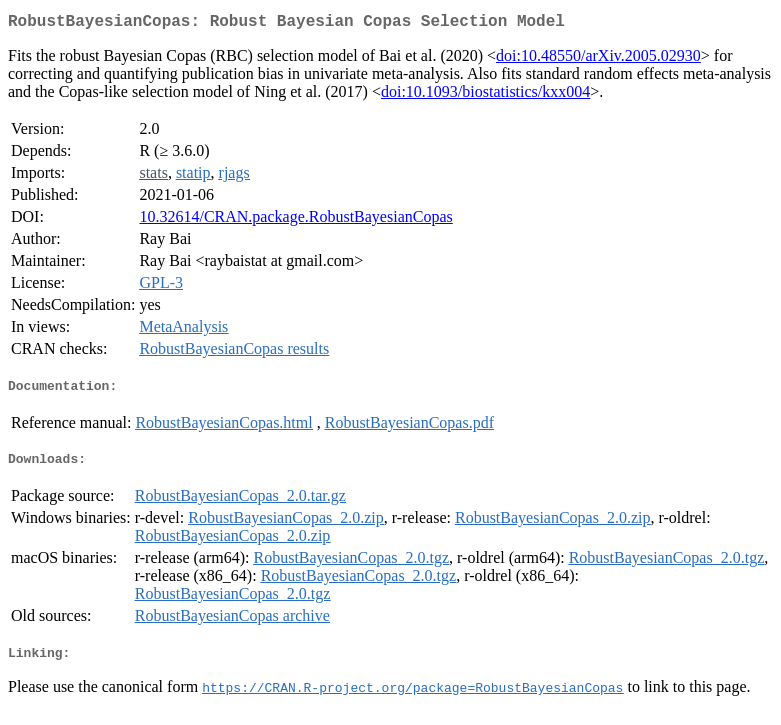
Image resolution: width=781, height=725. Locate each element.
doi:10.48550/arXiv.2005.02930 (598, 59)
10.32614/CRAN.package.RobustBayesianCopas (295, 220)
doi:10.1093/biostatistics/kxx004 (485, 95)
